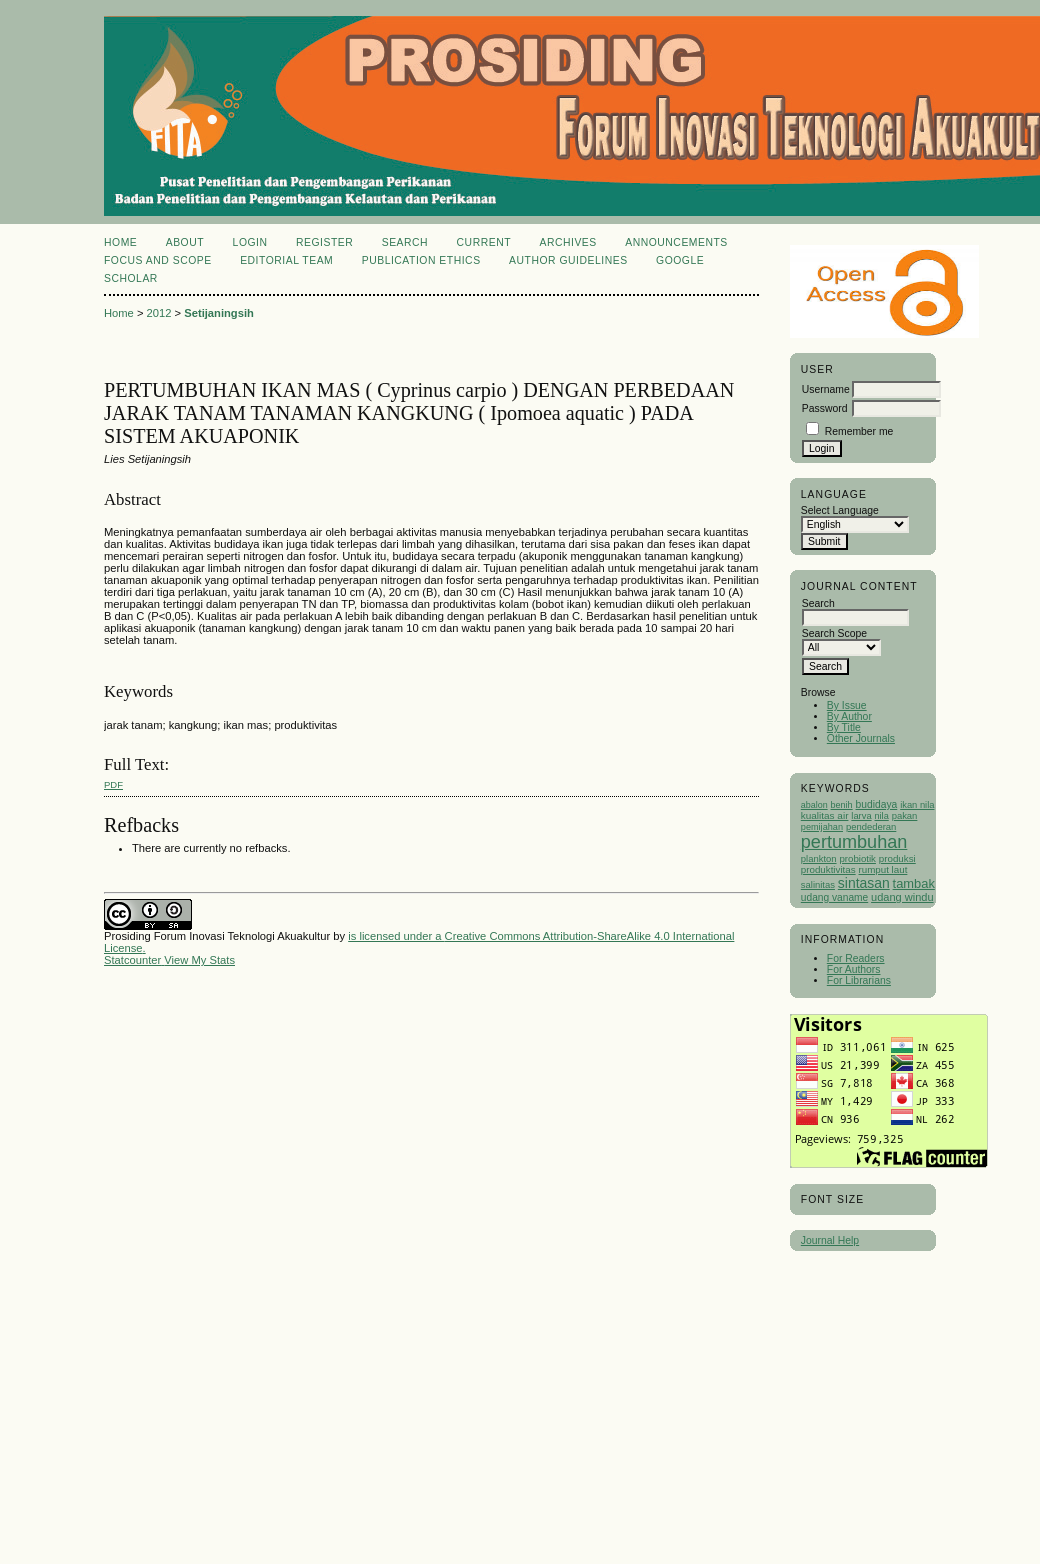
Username (826, 389)
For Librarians (859, 980)
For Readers (856, 958)
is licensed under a (396, 936)
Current (484, 242)
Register (324, 242)
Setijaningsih (219, 313)
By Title (844, 727)
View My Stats (199, 960)
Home (120, 242)
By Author (849, 716)
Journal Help (830, 1240)
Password (825, 408)
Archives (567, 242)
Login (250, 242)
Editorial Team (286, 260)
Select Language (840, 510)
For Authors (854, 969)
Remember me (859, 431)
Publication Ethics (421, 260)
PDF (113, 784)
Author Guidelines (568, 260)
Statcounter (132, 960)
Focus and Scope (158, 260)
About (185, 242)
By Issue (847, 705)
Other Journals (861, 738)
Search (405, 242)
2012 (159, 313)
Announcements (676, 242)
